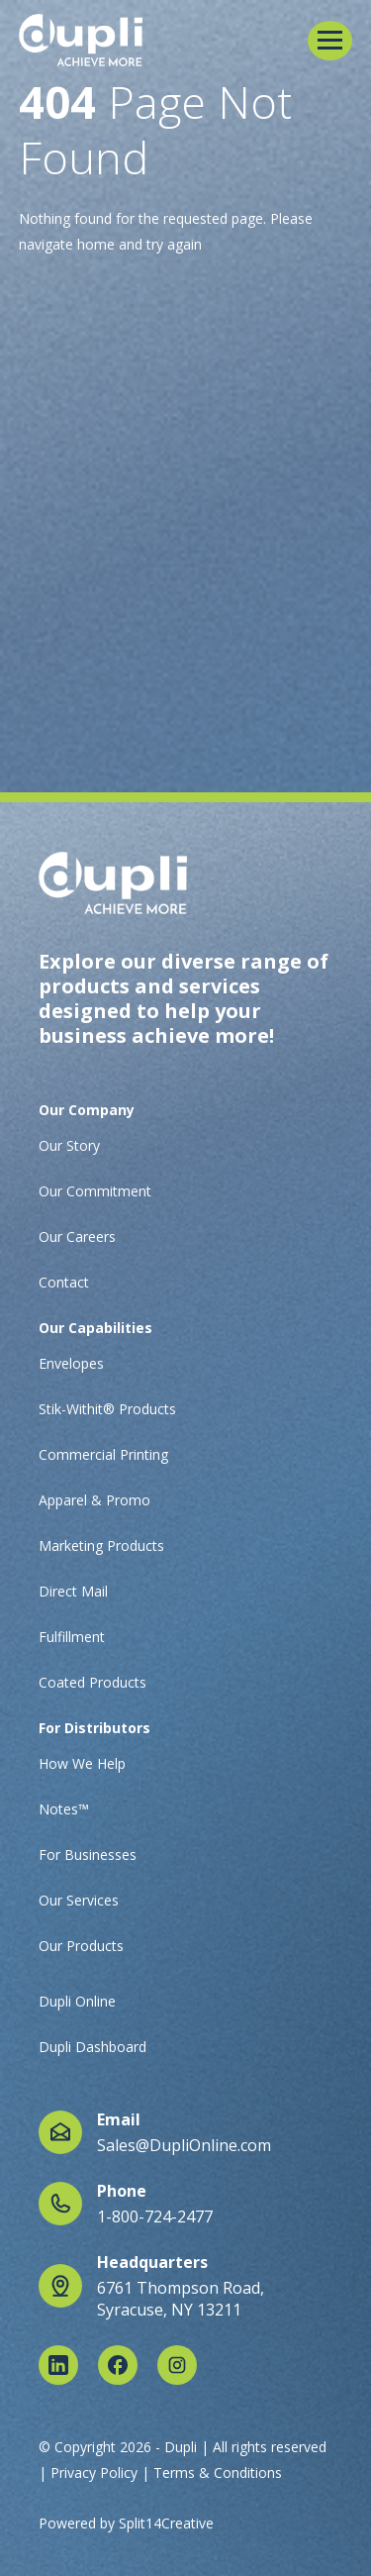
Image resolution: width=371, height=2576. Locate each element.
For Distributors (94, 1727)
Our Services (79, 1900)
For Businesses (88, 1854)
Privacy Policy (94, 2472)
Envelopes (71, 1363)
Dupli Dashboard (92, 2046)
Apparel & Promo (94, 1500)
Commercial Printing (103, 1454)
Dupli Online (77, 2001)
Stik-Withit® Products (107, 1408)
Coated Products (92, 1682)
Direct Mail (73, 1591)
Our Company (87, 1109)
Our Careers (77, 1236)
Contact (64, 1282)
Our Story (69, 1145)
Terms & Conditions (217, 2472)
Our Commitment (95, 1191)
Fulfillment (72, 1636)
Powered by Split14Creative (126, 2523)
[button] (330, 40)
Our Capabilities (95, 1327)
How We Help (82, 1763)
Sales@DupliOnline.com (184, 2145)
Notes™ (64, 1809)
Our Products (81, 1945)
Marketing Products (101, 1545)
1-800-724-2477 (155, 2216)
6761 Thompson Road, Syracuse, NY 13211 (180, 2298)
